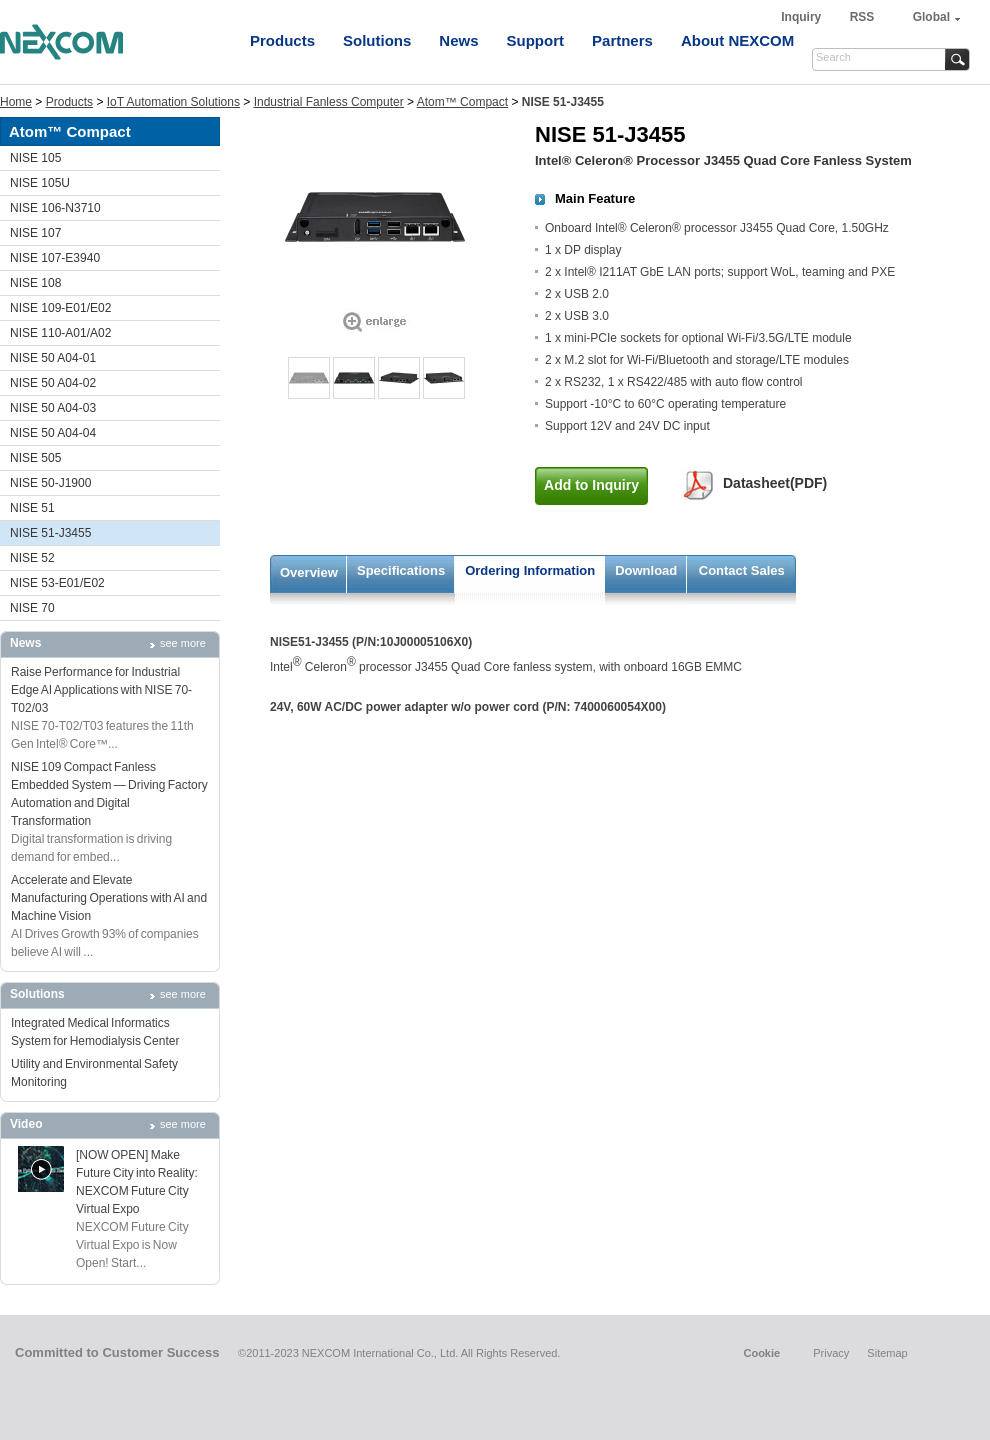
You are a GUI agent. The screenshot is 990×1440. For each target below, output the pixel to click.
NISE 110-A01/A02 (60, 333)
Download (646, 570)
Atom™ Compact (462, 102)
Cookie (761, 1353)
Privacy (831, 1353)
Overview (309, 572)
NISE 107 (35, 233)
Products (282, 40)
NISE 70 (32, 608)
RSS (862, 17)
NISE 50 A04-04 (53, 433)
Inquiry (802, 17)
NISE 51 (32, 508)
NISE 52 (32, 558)
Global (931, 17)
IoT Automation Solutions (173, 102)
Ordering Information (530, 570)
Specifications (401, 570)
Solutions (377, 40)
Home (16, 102)
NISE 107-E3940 (55, 258)
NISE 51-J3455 (50, 533)
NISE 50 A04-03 (53, 408)
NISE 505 (35, 458)
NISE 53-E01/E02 (57, 583)
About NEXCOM (737, 40)
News (458, 40)
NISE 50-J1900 (50, 483)
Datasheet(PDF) (775, 483)
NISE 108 (35, 283)
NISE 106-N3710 (55, 208)
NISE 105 (35, 158)
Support (536, 40)
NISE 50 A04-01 (53, 358)
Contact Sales (742, 570)
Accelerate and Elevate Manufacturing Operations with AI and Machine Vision (109, 898)
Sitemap (887, 1353)
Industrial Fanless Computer (329, 102)
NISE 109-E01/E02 (60, 308)
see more (183, 643)
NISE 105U (40, 183)
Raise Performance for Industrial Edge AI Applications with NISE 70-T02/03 (101, 690)
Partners (622, 40)
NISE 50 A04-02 (53, 383)
